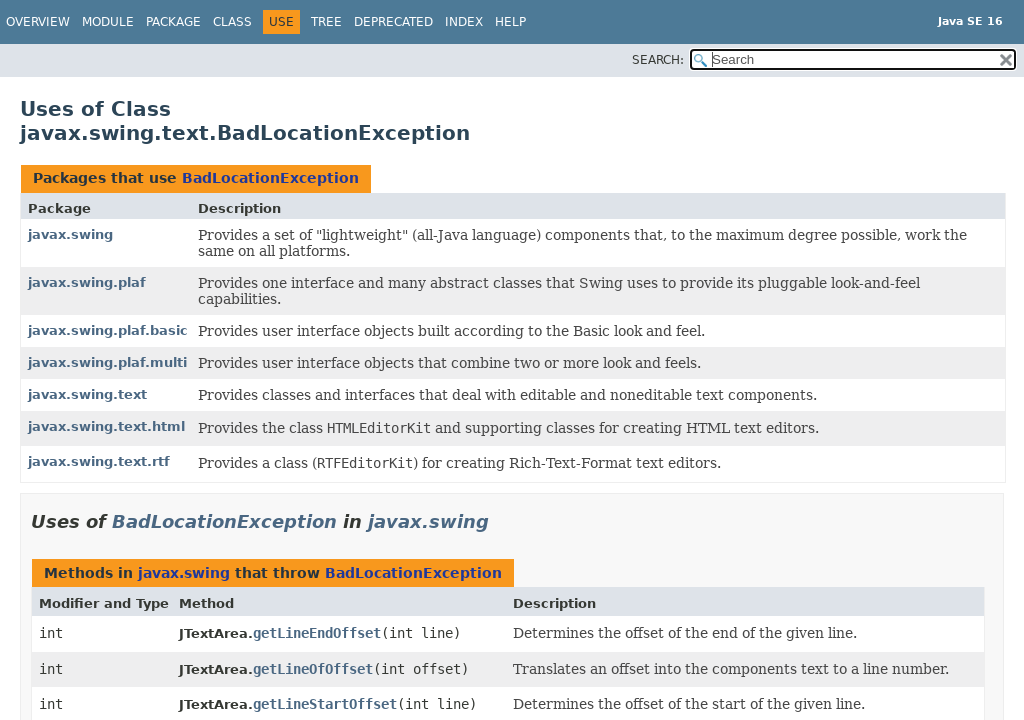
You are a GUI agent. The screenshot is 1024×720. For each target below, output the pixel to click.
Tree (326, 22)
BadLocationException (270, 178)
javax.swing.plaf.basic (108, 330)
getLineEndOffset (317, 633)
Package (173, 22)
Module (108, 22)
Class (232, 22)
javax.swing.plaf (87, 282)
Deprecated (393, 22)
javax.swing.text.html (106, 426)
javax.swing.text (87, 394)
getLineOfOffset (313, 669)
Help (510, 22)
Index (464, 22)
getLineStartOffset (325, 704)
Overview (38, 22)
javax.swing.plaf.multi (107, 362)
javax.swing (70, 234)
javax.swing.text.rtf (99, 461)
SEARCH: (658, 60)
